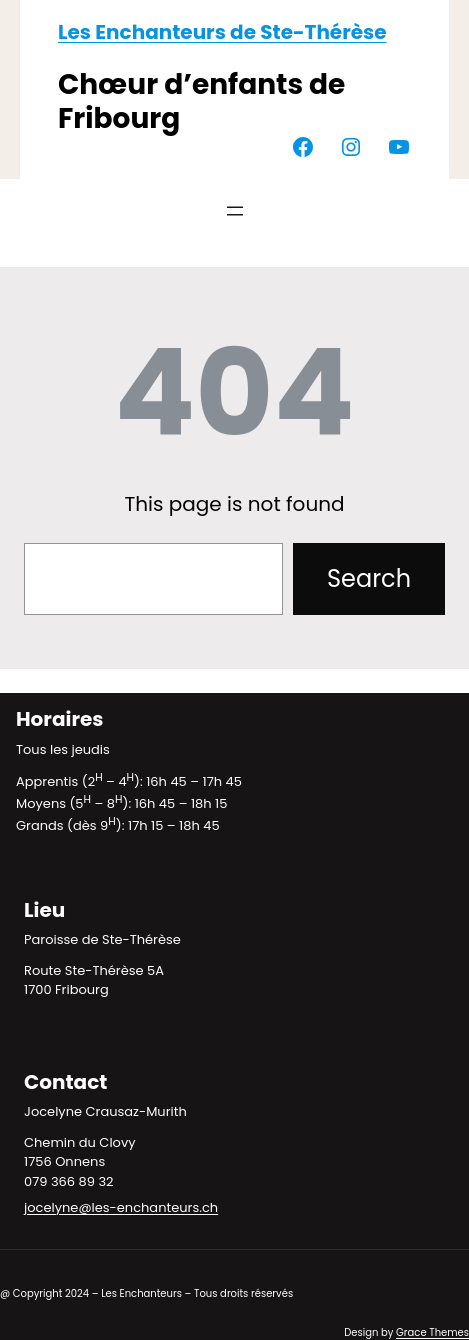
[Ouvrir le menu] (235, 211)
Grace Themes (432, 1332)
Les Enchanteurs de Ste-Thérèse (222, 32)
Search (369, 578)
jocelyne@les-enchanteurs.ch (121, 1207)
